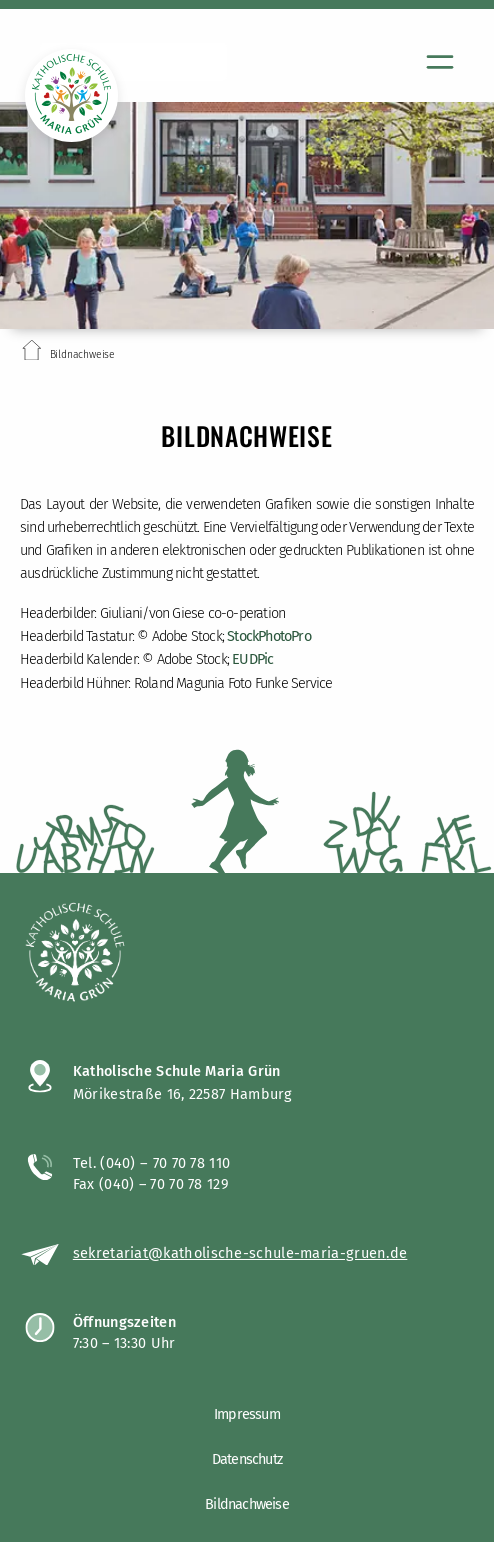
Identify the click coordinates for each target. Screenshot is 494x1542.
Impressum (247, 1414)
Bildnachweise (247, 1504)
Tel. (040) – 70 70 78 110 (152, 1163)
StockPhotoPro (269, 636)
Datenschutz (247, 1459)
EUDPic (252, 659)
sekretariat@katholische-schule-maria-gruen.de (240, 1253)
